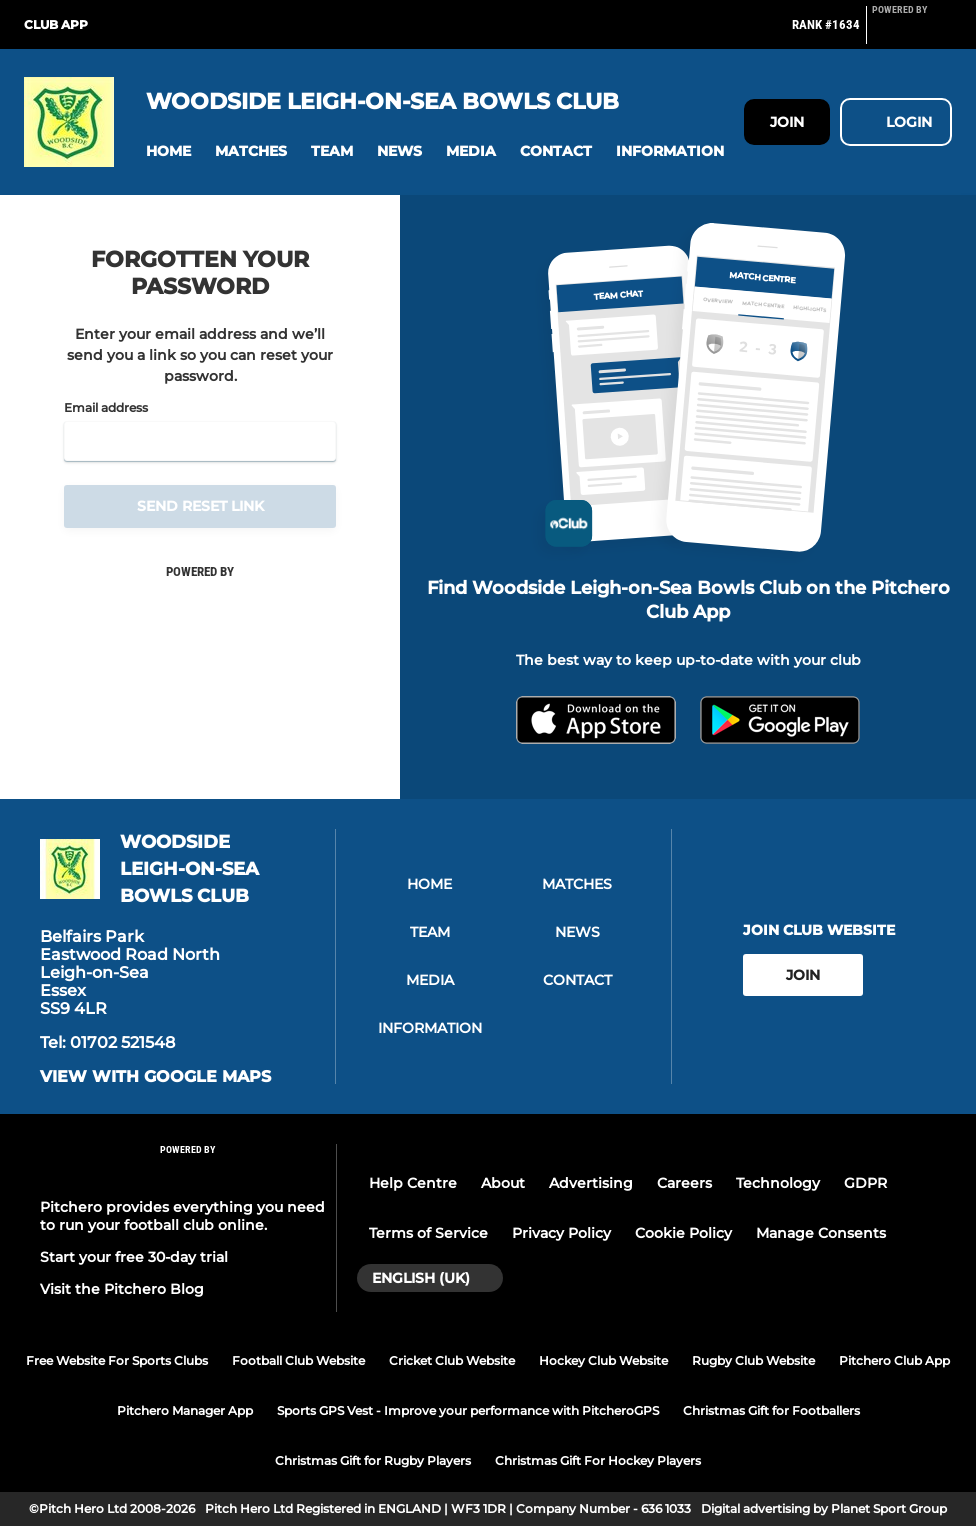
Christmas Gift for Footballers (771, 1410)
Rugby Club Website (753, 1360)
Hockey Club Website (603, 1360)
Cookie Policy (683, 1233)
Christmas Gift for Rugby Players (373, 1460)
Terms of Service (428, 1233)
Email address (106, 408)
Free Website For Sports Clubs (117, 1360)
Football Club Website (298, 1360)
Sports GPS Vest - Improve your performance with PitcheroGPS (468, 1410)
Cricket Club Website (452, 1360)
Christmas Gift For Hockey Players (598, 1460)
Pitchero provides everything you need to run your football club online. (182, 1216)
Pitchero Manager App (185, 1410)
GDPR (865, 1183)
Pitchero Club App (894, 1360)
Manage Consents (821, 1233)
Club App (56, 24)
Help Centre (413, 1183)
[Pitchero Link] (912, 33)
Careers (684, 1183)
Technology (778, 1183)
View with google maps (155, 1077)
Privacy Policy (561, 1233)
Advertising (591, 1183)
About (503, 1183)
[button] (168, 151)
